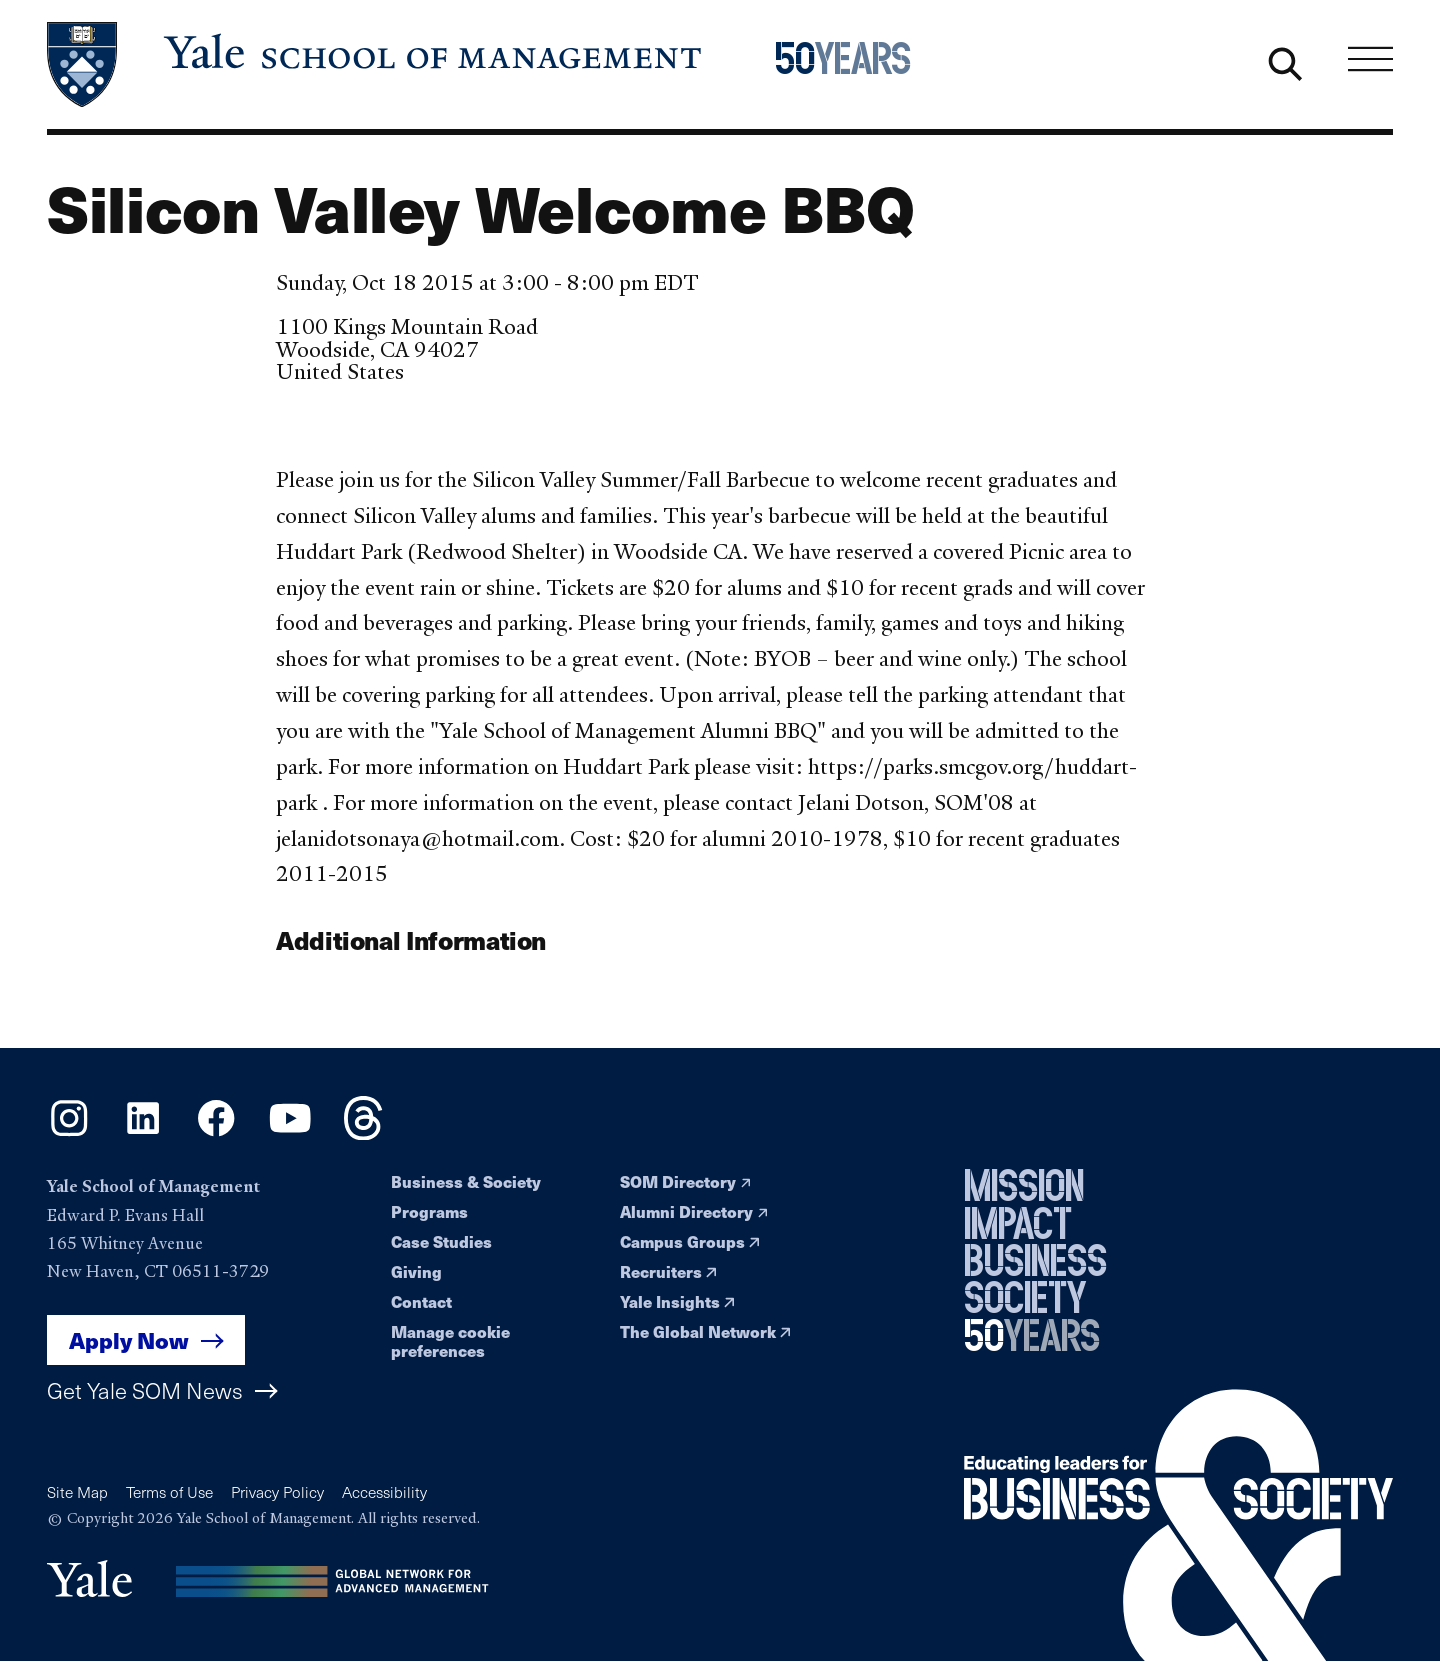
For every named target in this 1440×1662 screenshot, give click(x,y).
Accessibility (384, 1491)
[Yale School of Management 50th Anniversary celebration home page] (875, 65)
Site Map (77, 1491)
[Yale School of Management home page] (376, 65)
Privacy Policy (277, 1491)
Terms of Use (169, 1491)
